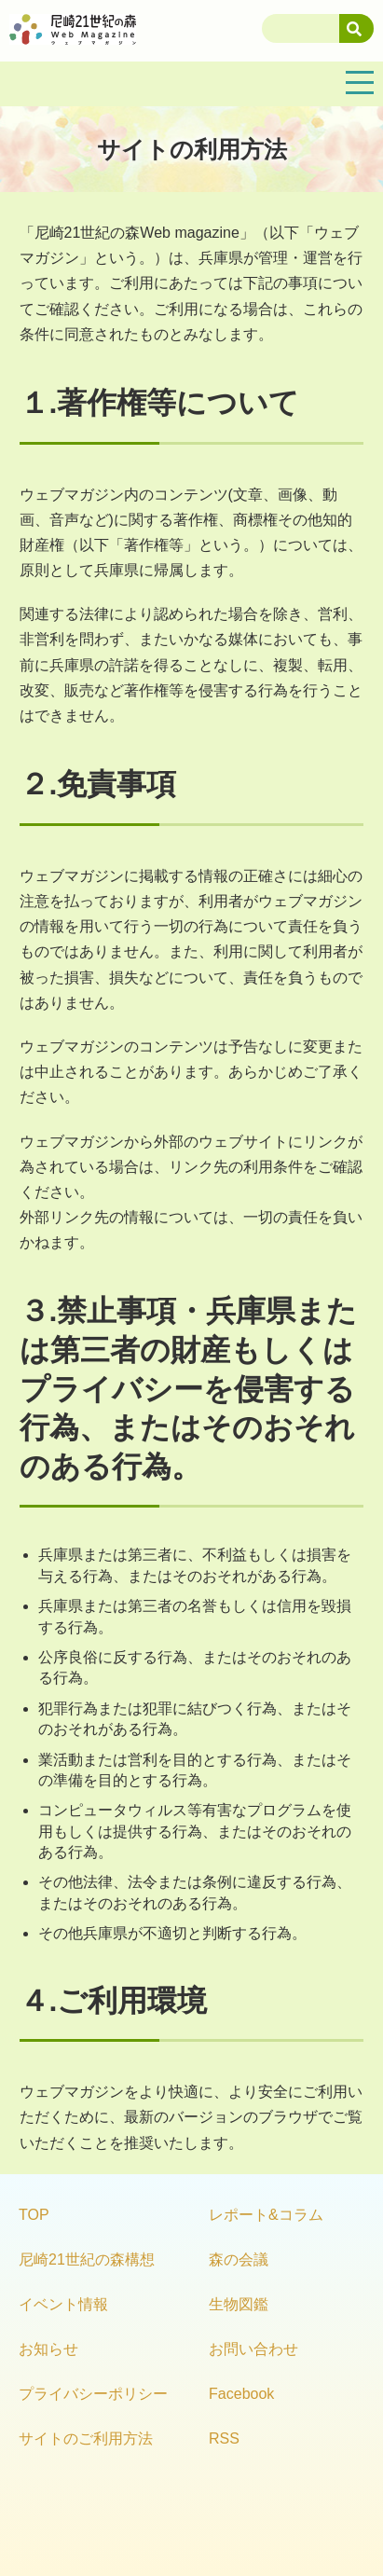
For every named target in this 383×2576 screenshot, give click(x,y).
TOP (34, 2215)
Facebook (241, 2394)
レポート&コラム (266, 2215)
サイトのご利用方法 (86, 2438)
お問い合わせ (253, 2349)
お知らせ (48, 2349)
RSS (224, 2438)
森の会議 (238, 2259)
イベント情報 (63, 2304)
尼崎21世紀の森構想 (87, 2259)
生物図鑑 (238, 2304)
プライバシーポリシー (93, 2394)
